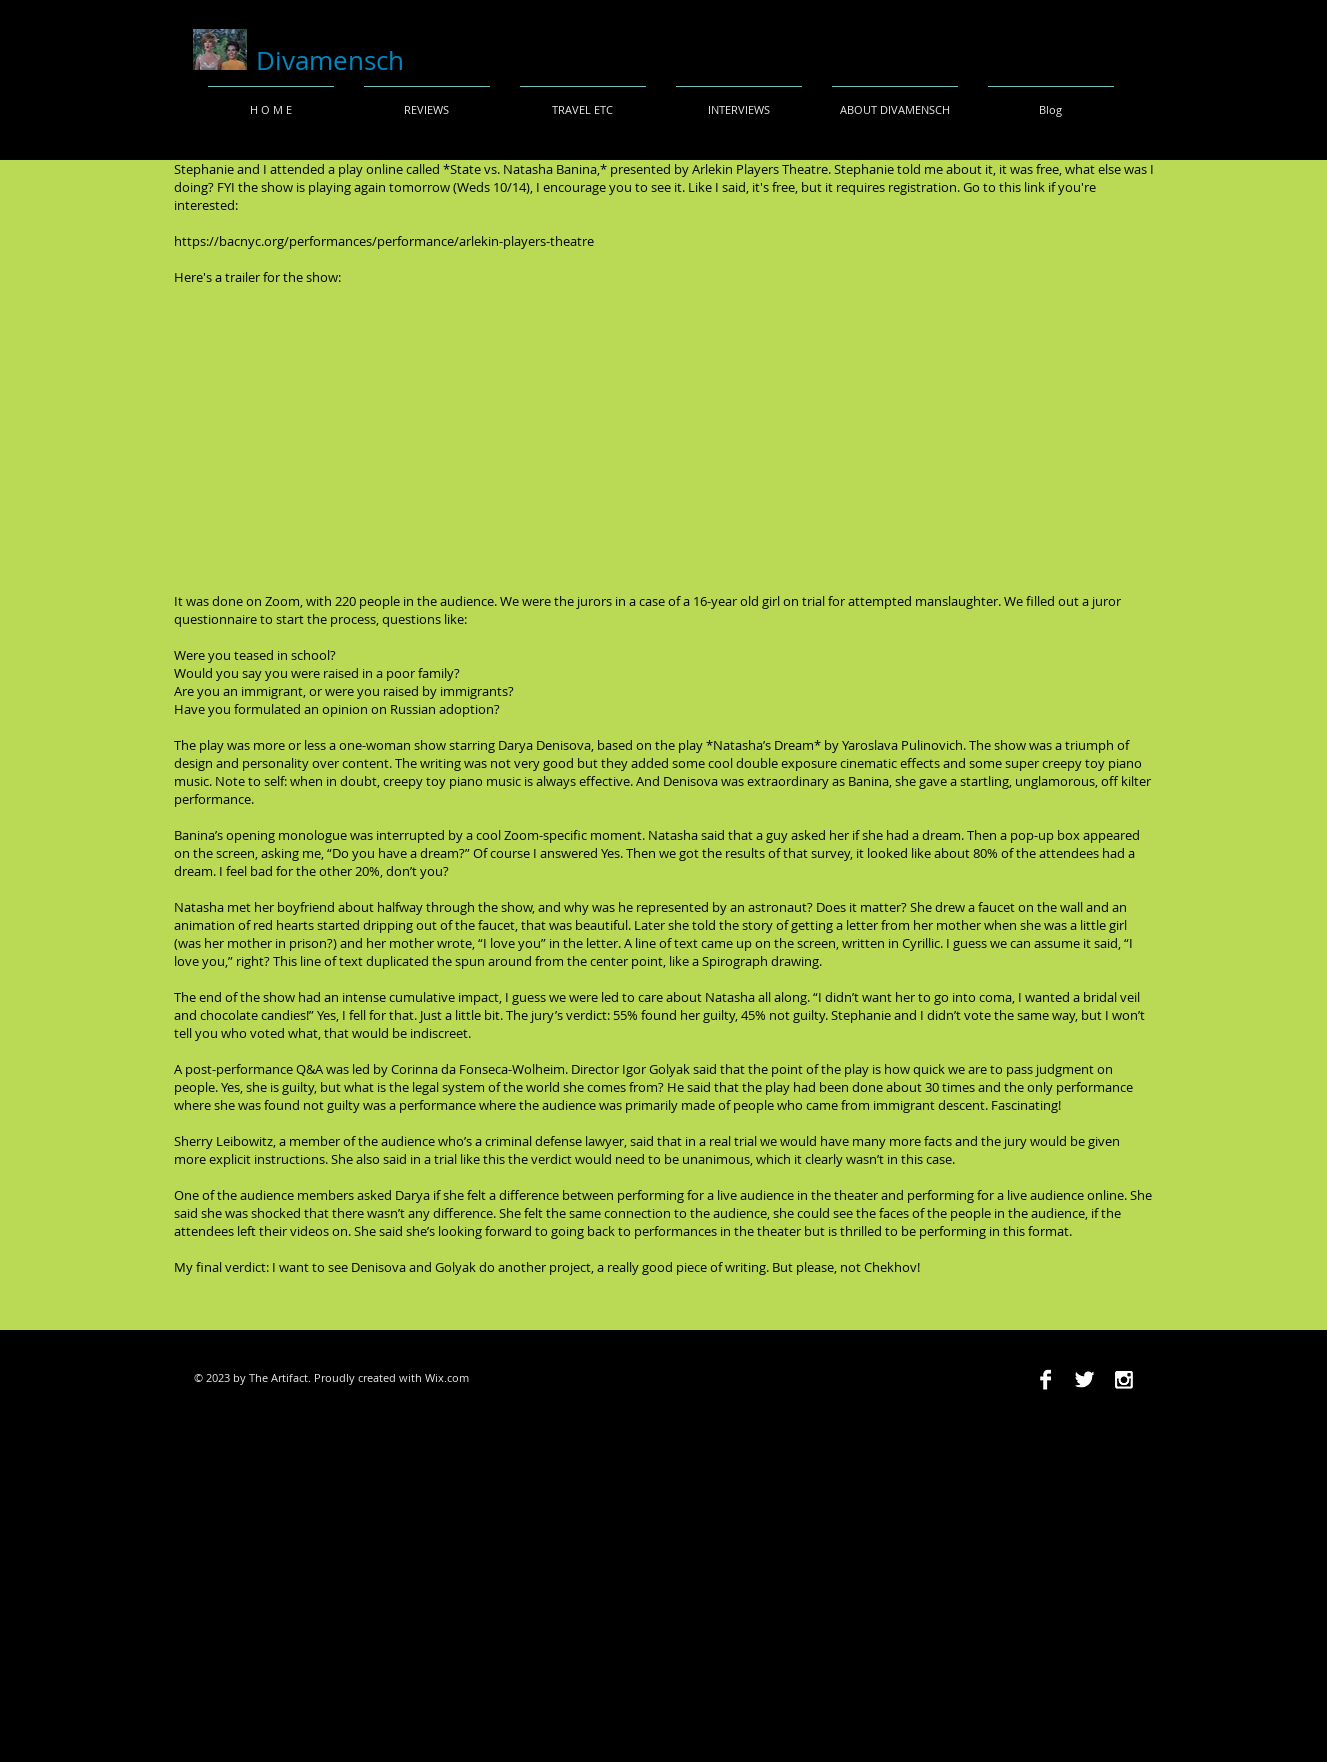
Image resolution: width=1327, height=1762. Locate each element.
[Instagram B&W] (1123, 1379)
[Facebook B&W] (1045, 1379)
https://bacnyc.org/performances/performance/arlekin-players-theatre (384, 241)
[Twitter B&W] (1084, 1379)
